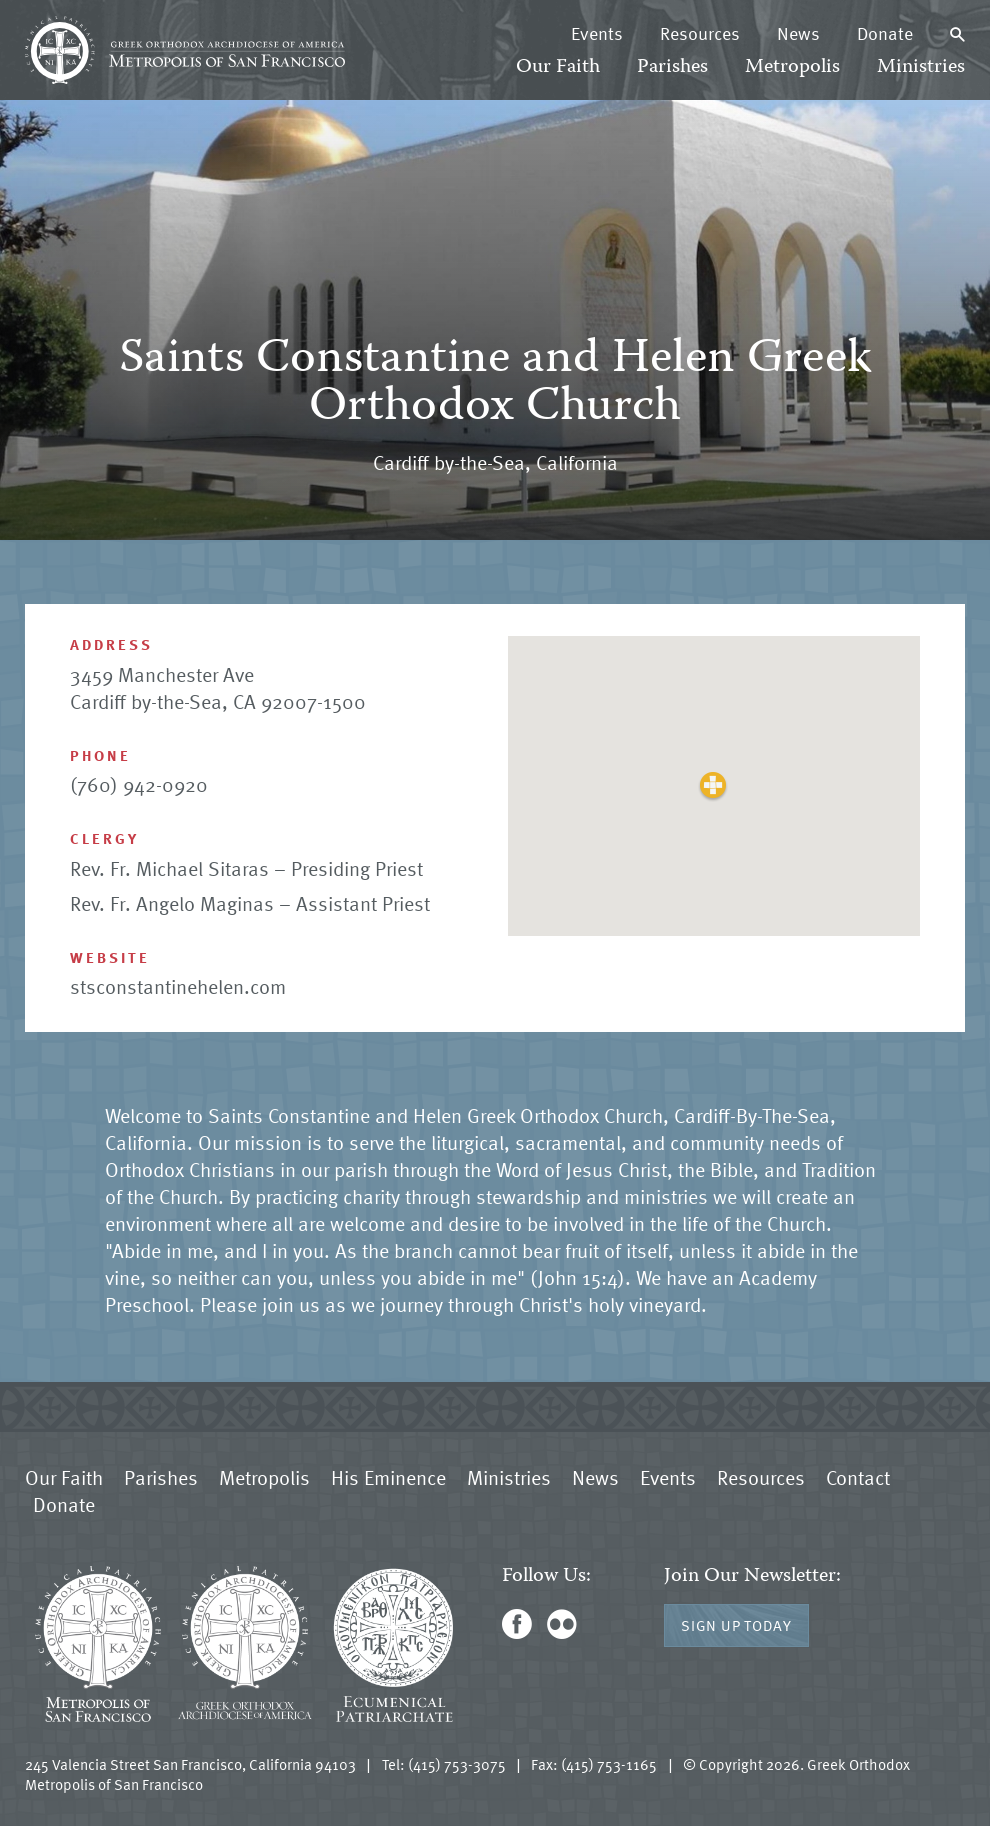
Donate (885, 33)
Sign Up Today (736, 1625)
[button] (713, 785)
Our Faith (558, 67)
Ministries (921, 67)
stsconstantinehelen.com (178, 986)
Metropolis (792, 67)
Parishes (672, 67)
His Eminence (388, 1477)
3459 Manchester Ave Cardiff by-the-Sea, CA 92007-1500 (218, 687)
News (798, 33)
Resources (700, 33)
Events (597, 33)
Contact (858, 1477)
